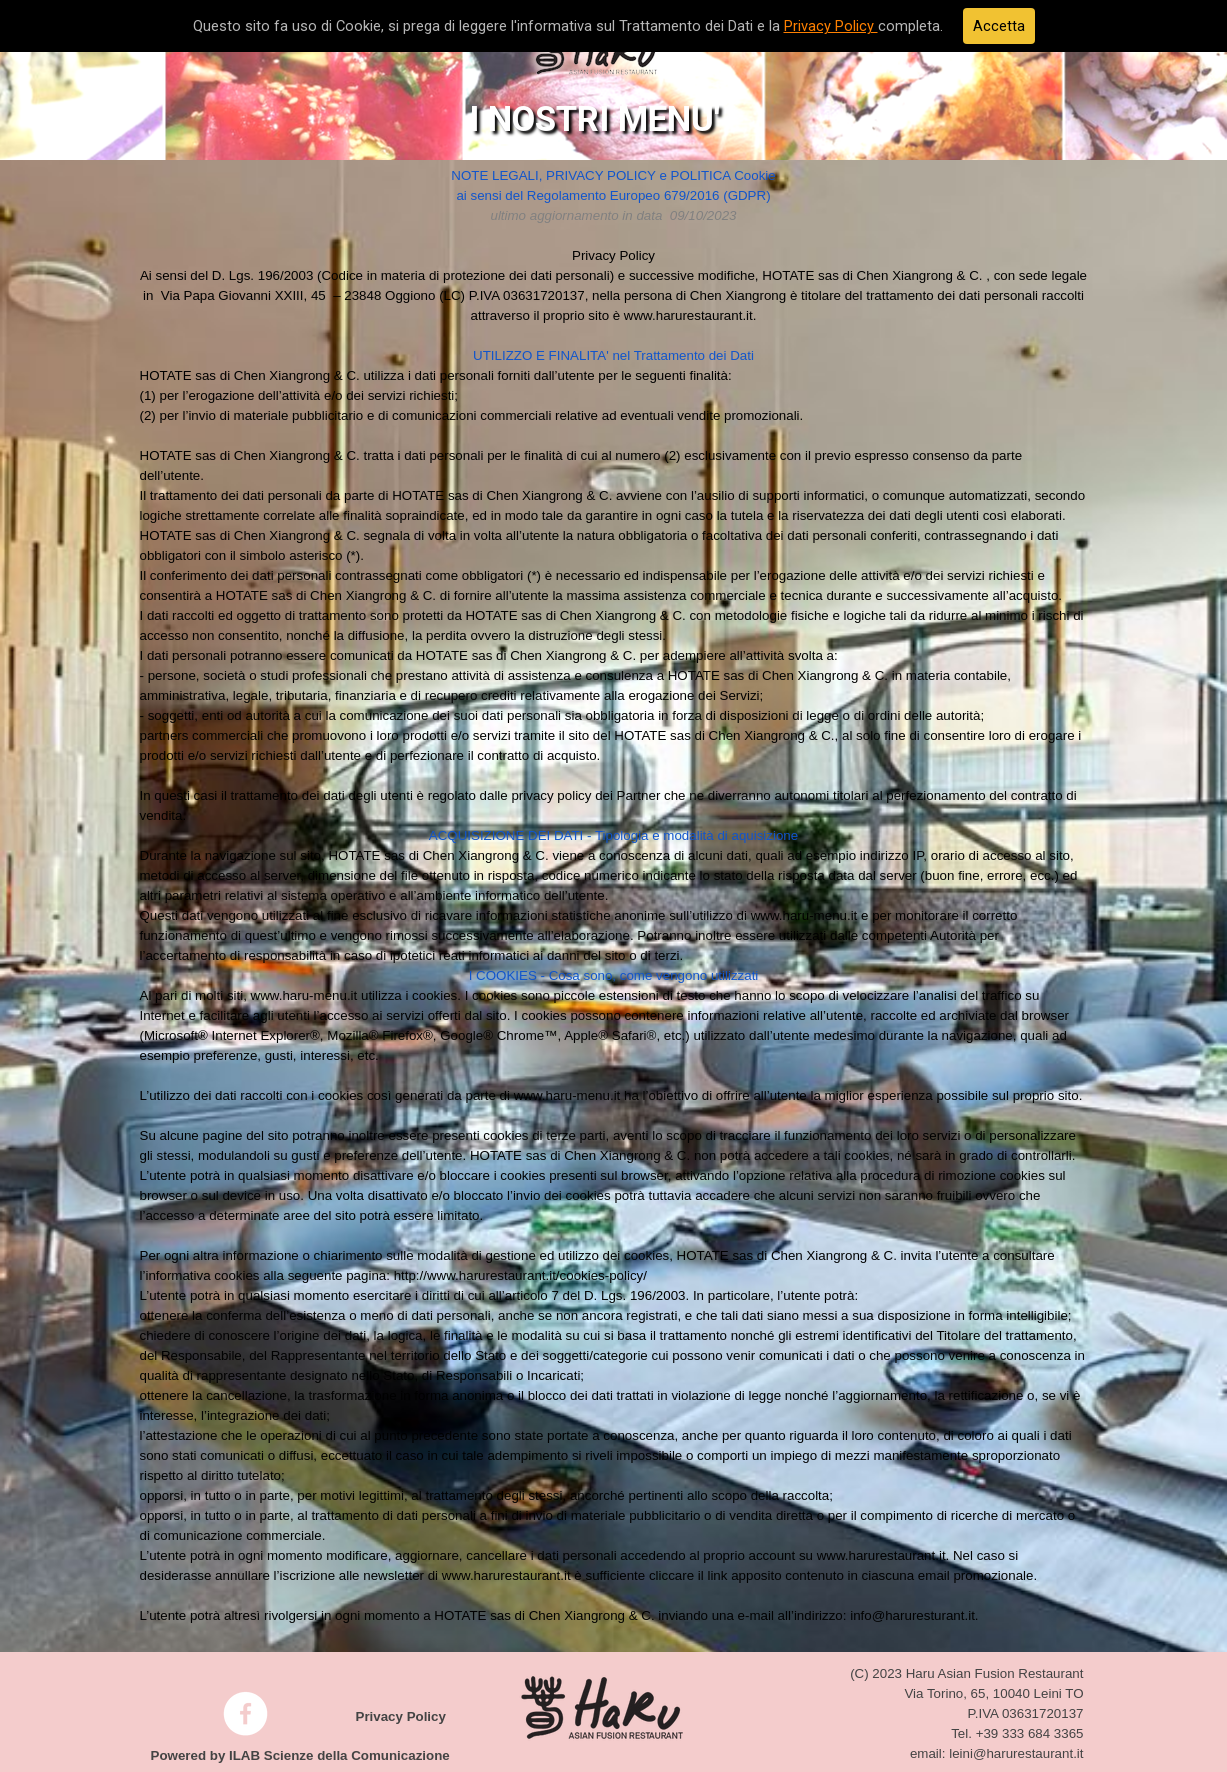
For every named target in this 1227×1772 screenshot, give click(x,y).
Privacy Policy (831, 26)
